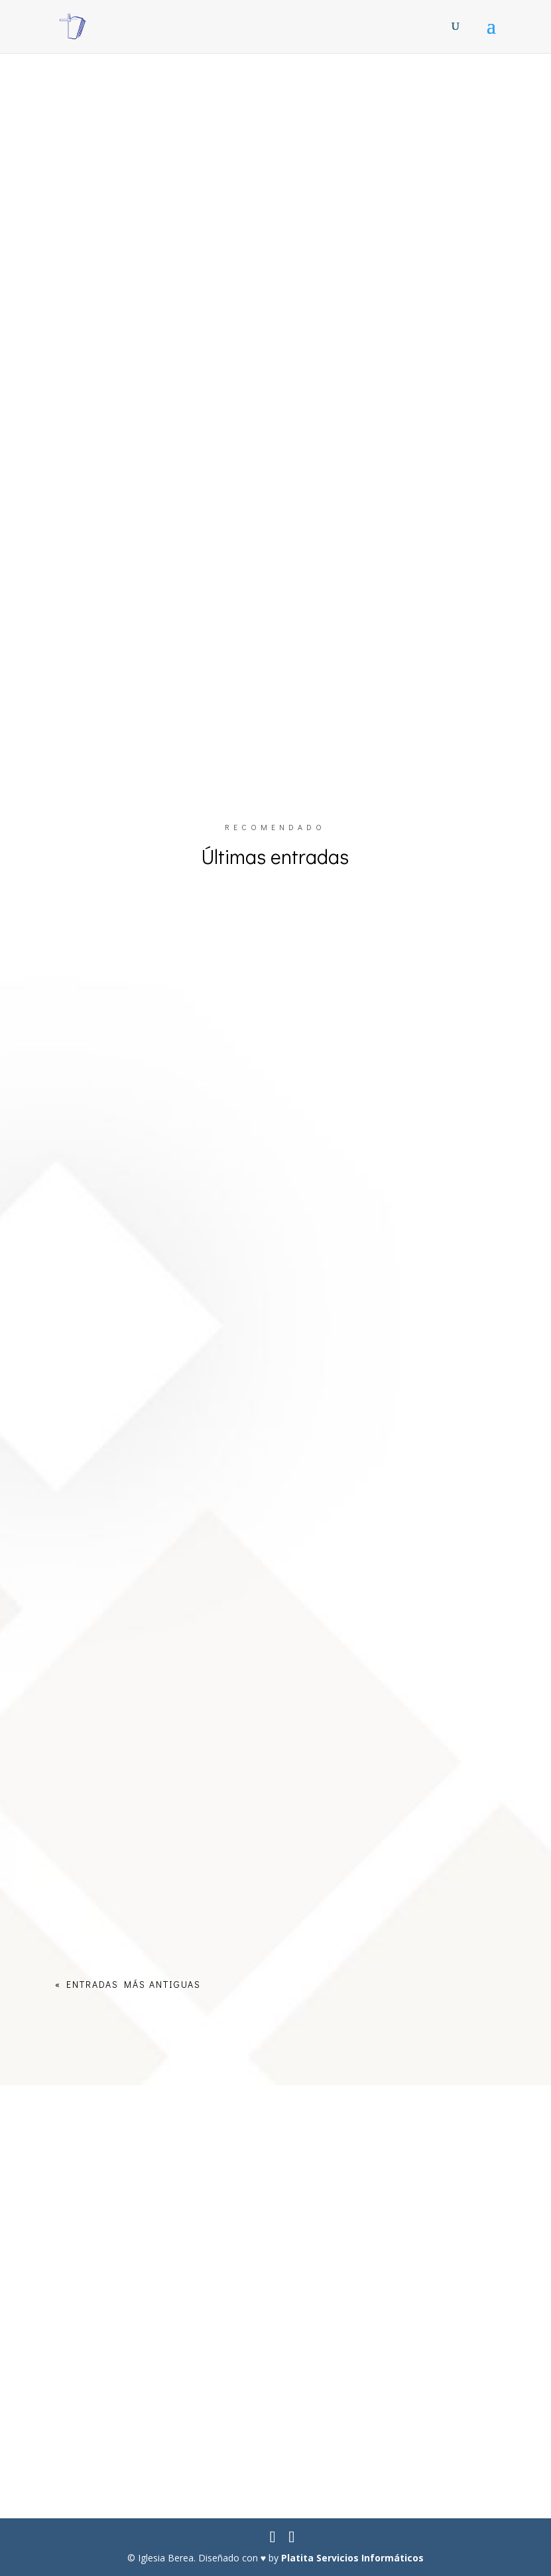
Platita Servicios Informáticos (352, 2557)
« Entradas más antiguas (128, 1984)
